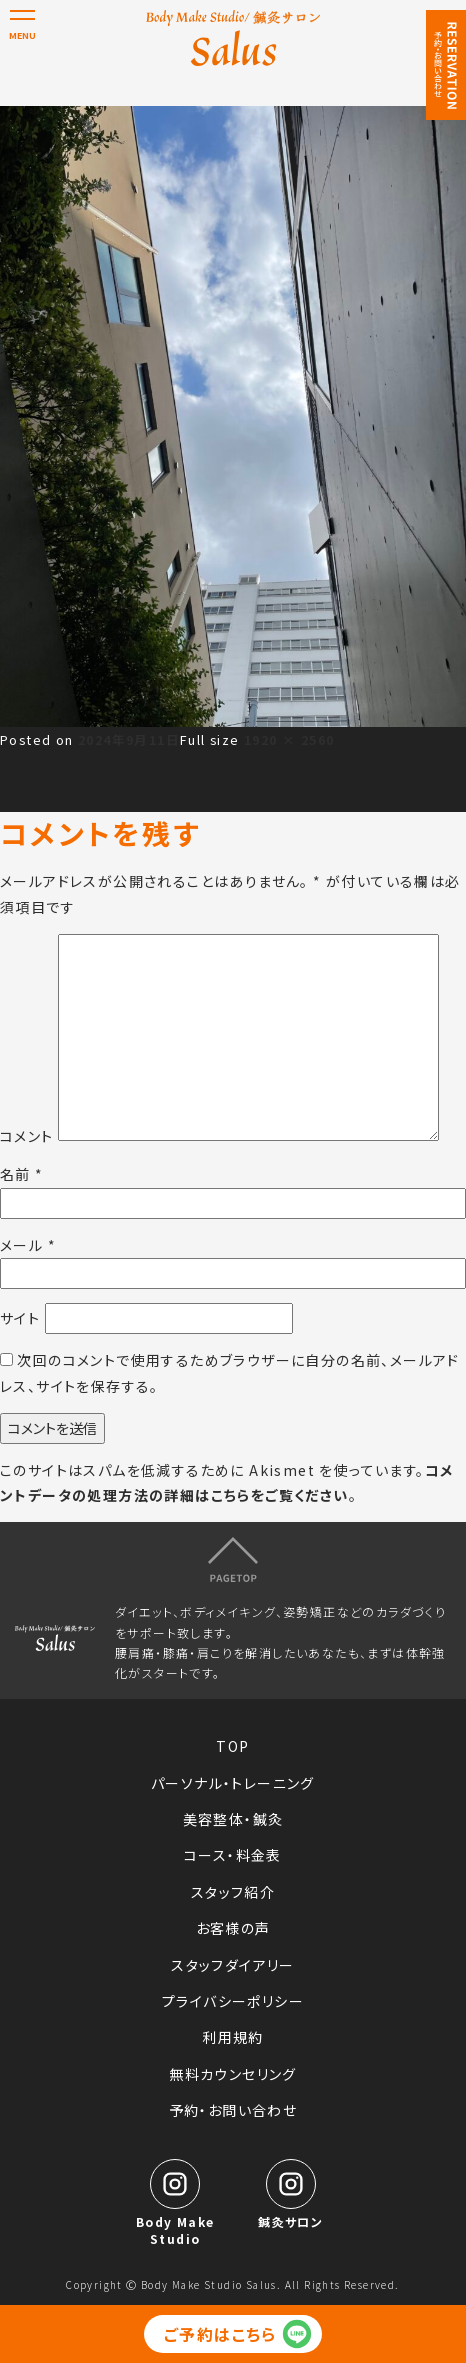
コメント (27, 1135)
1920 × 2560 (289, 739)
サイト (20, 1318)
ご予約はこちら (220, 2334)
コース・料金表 (233, 1855)
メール (28, 1245)
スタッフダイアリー (233, 1965)
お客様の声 (233, 1928)
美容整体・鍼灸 (233, 1819)
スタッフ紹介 (233, 1892)
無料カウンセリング (233, 2074)
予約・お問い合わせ (233, 2110)
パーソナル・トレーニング (233, 1783)
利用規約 (233, 2037)
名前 (22, 1174)
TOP (232, 1746)
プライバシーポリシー (233, 2001)
